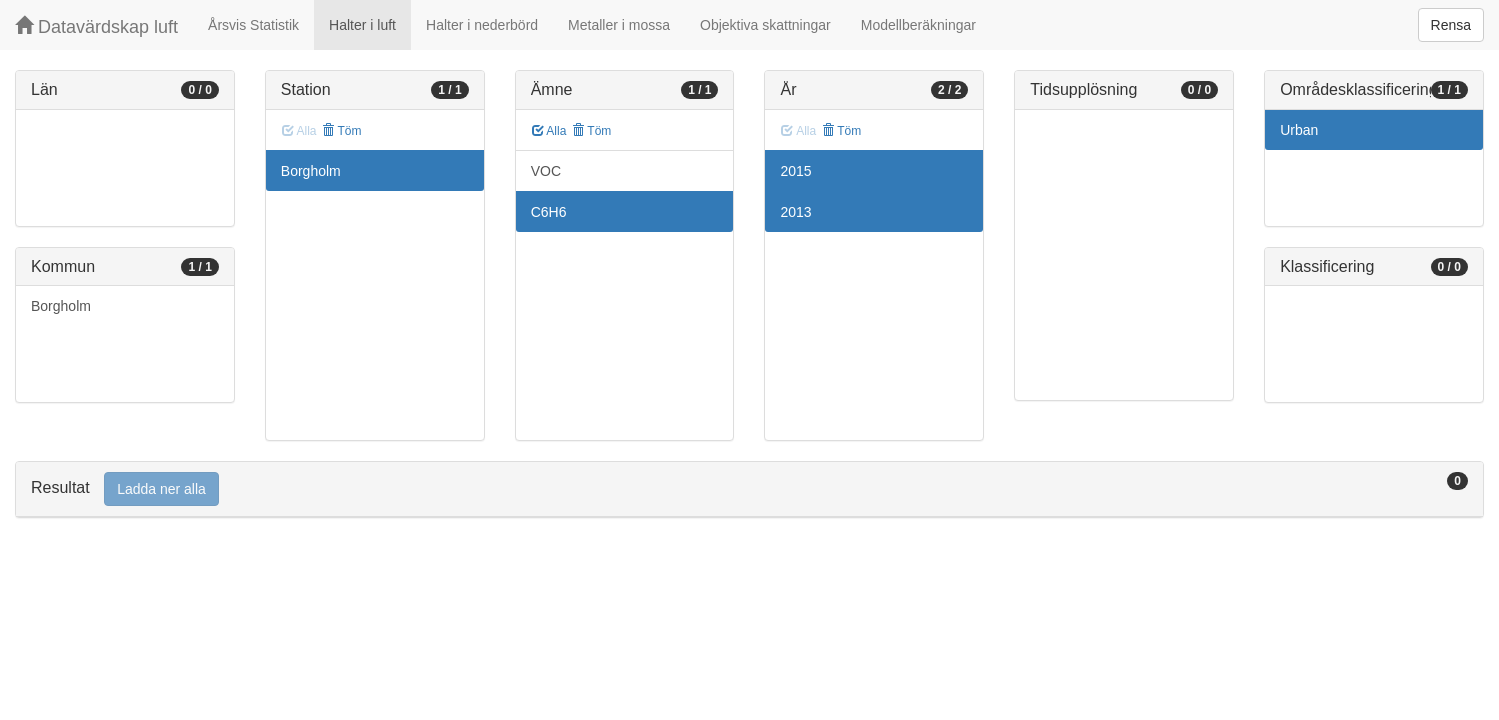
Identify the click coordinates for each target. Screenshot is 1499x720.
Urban (1299, 130)
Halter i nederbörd (482, 25)
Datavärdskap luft (96, 26)
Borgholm (61, 306)
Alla (549, 131)
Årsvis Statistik (253, 25)
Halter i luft (362, 25)
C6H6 (549, 212)
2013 (795, 212)
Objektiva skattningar (765, 25)
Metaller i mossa (619, 25)
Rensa (1451, 25)
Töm (341, 131)
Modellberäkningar (918, 25)
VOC (546, 171)
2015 (795, 171)
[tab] (749, 489)
